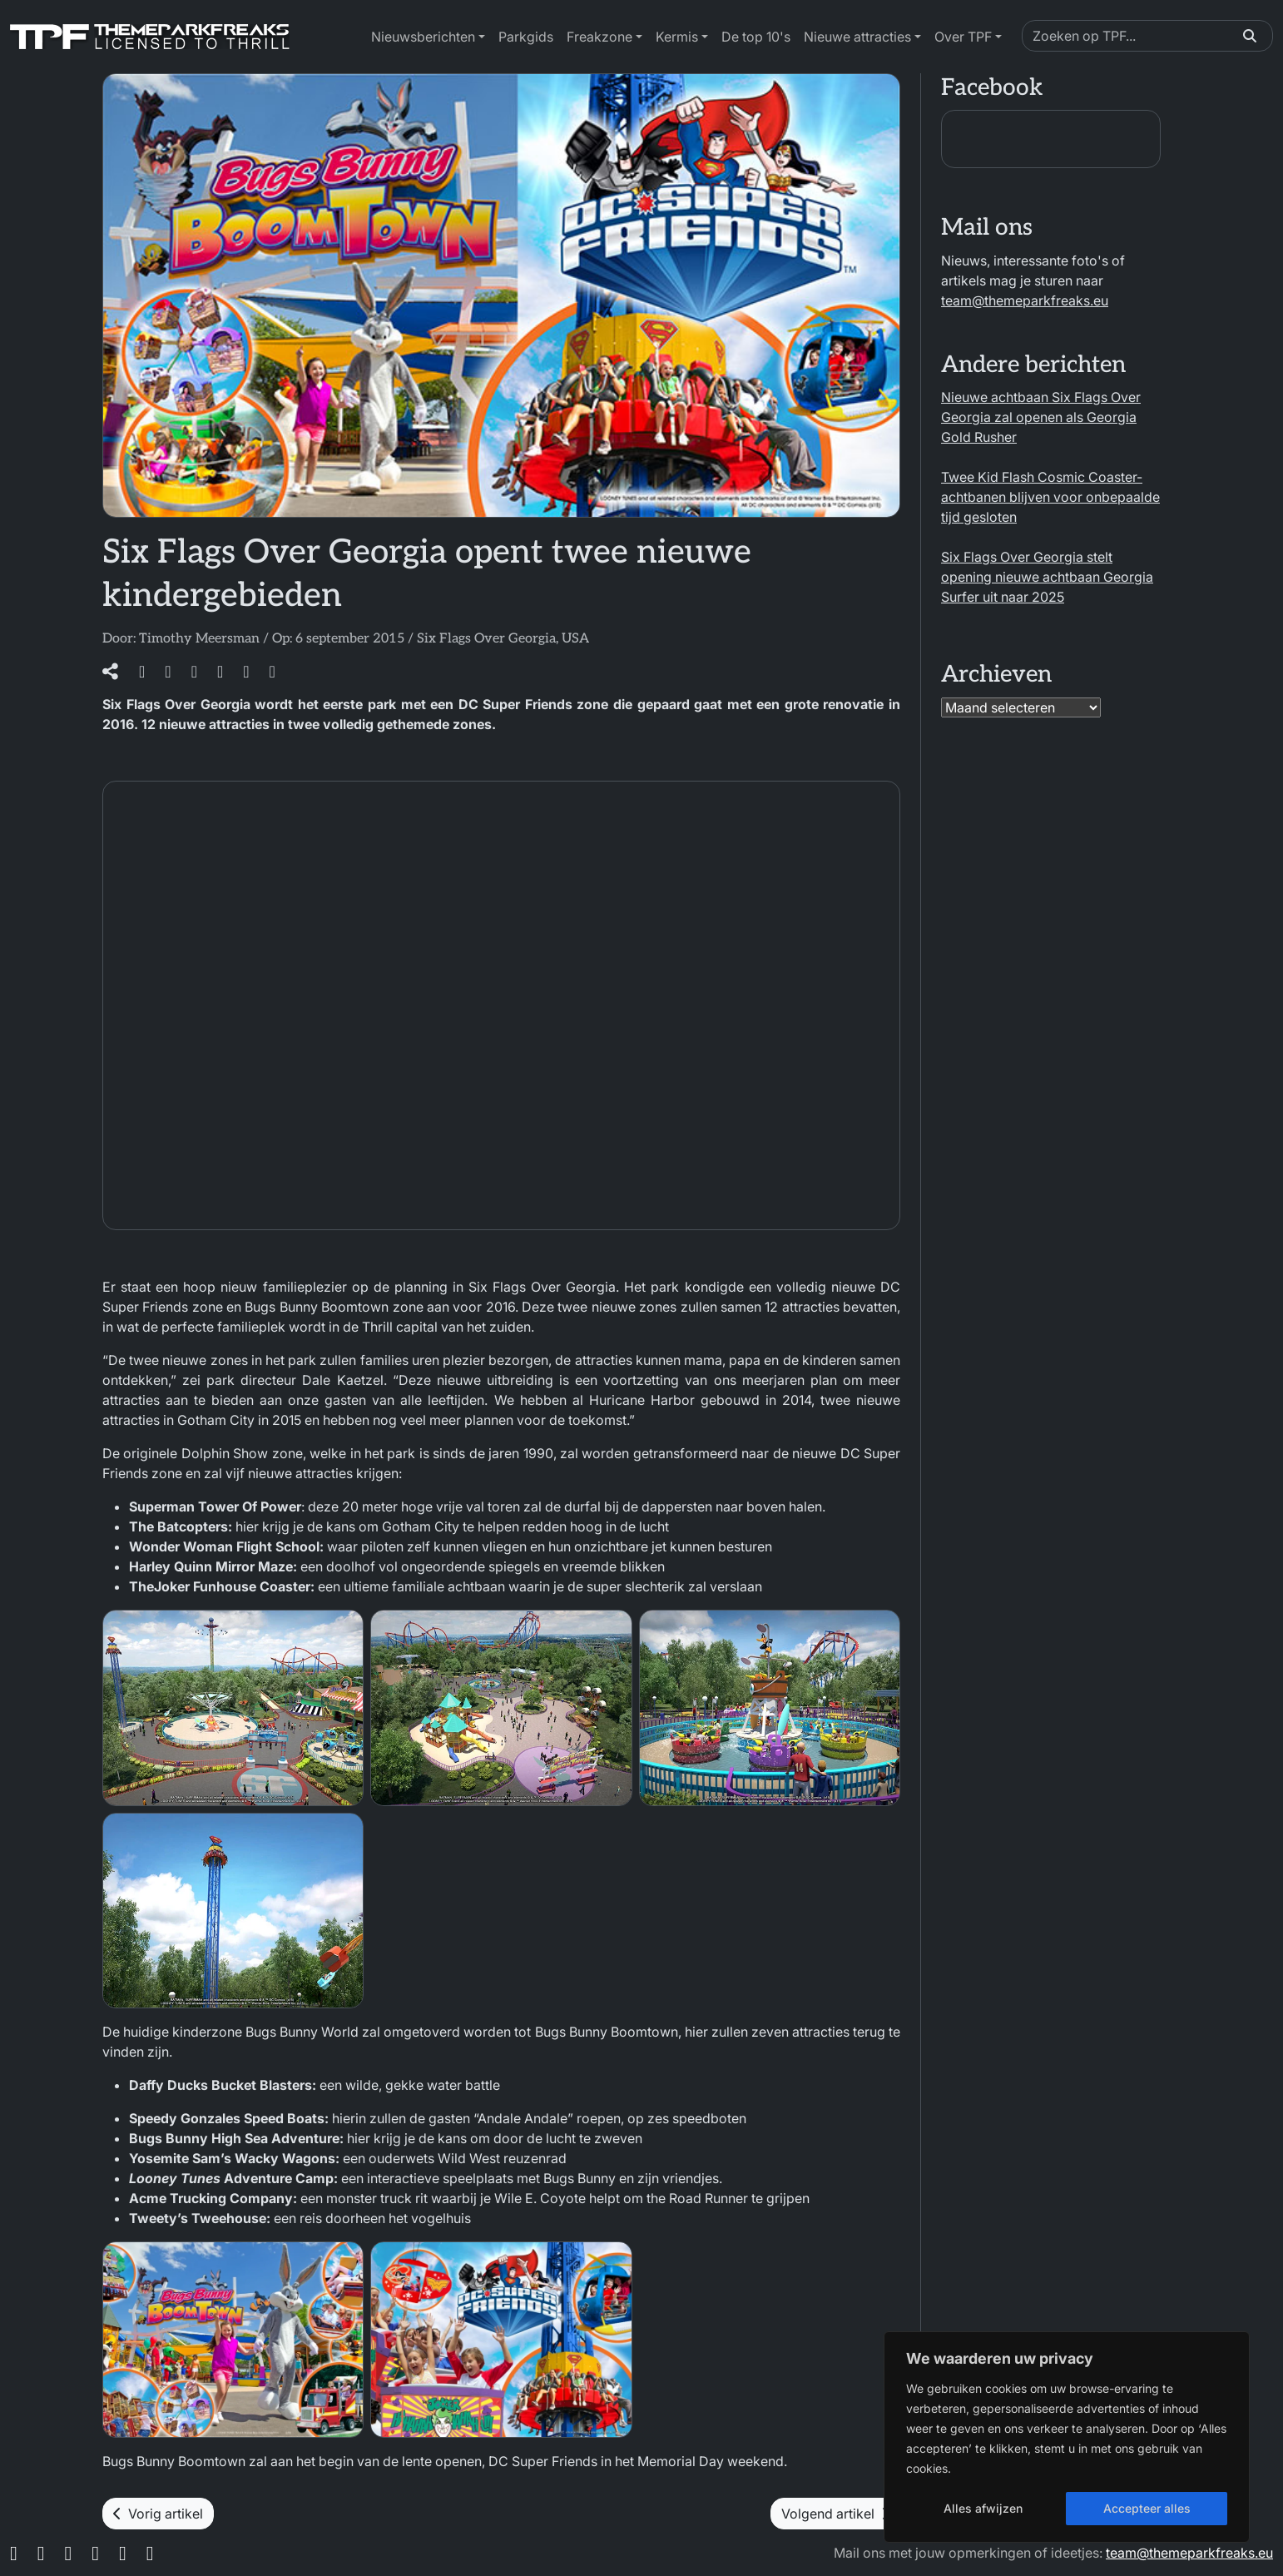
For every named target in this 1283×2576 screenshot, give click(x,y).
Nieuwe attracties (857, 36)
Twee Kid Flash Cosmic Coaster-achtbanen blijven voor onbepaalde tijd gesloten (1050, 497)
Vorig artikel (158, 2513)
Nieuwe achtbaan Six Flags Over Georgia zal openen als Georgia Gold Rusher (1041, 417)
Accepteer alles (1147, 2508)
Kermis (677, 36)
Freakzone (599, 36)
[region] (1067, 2437)
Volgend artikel (835, 2513)
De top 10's (755, 36)
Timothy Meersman (199, 639)
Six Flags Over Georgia (486, 639)
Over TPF (963, 36)
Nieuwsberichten (423, 36)
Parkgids (525, 36)
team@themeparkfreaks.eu (1024, 300)
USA (575, 639)
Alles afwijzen (983, 2508)
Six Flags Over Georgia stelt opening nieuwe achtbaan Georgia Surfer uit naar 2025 (1047, 576)
